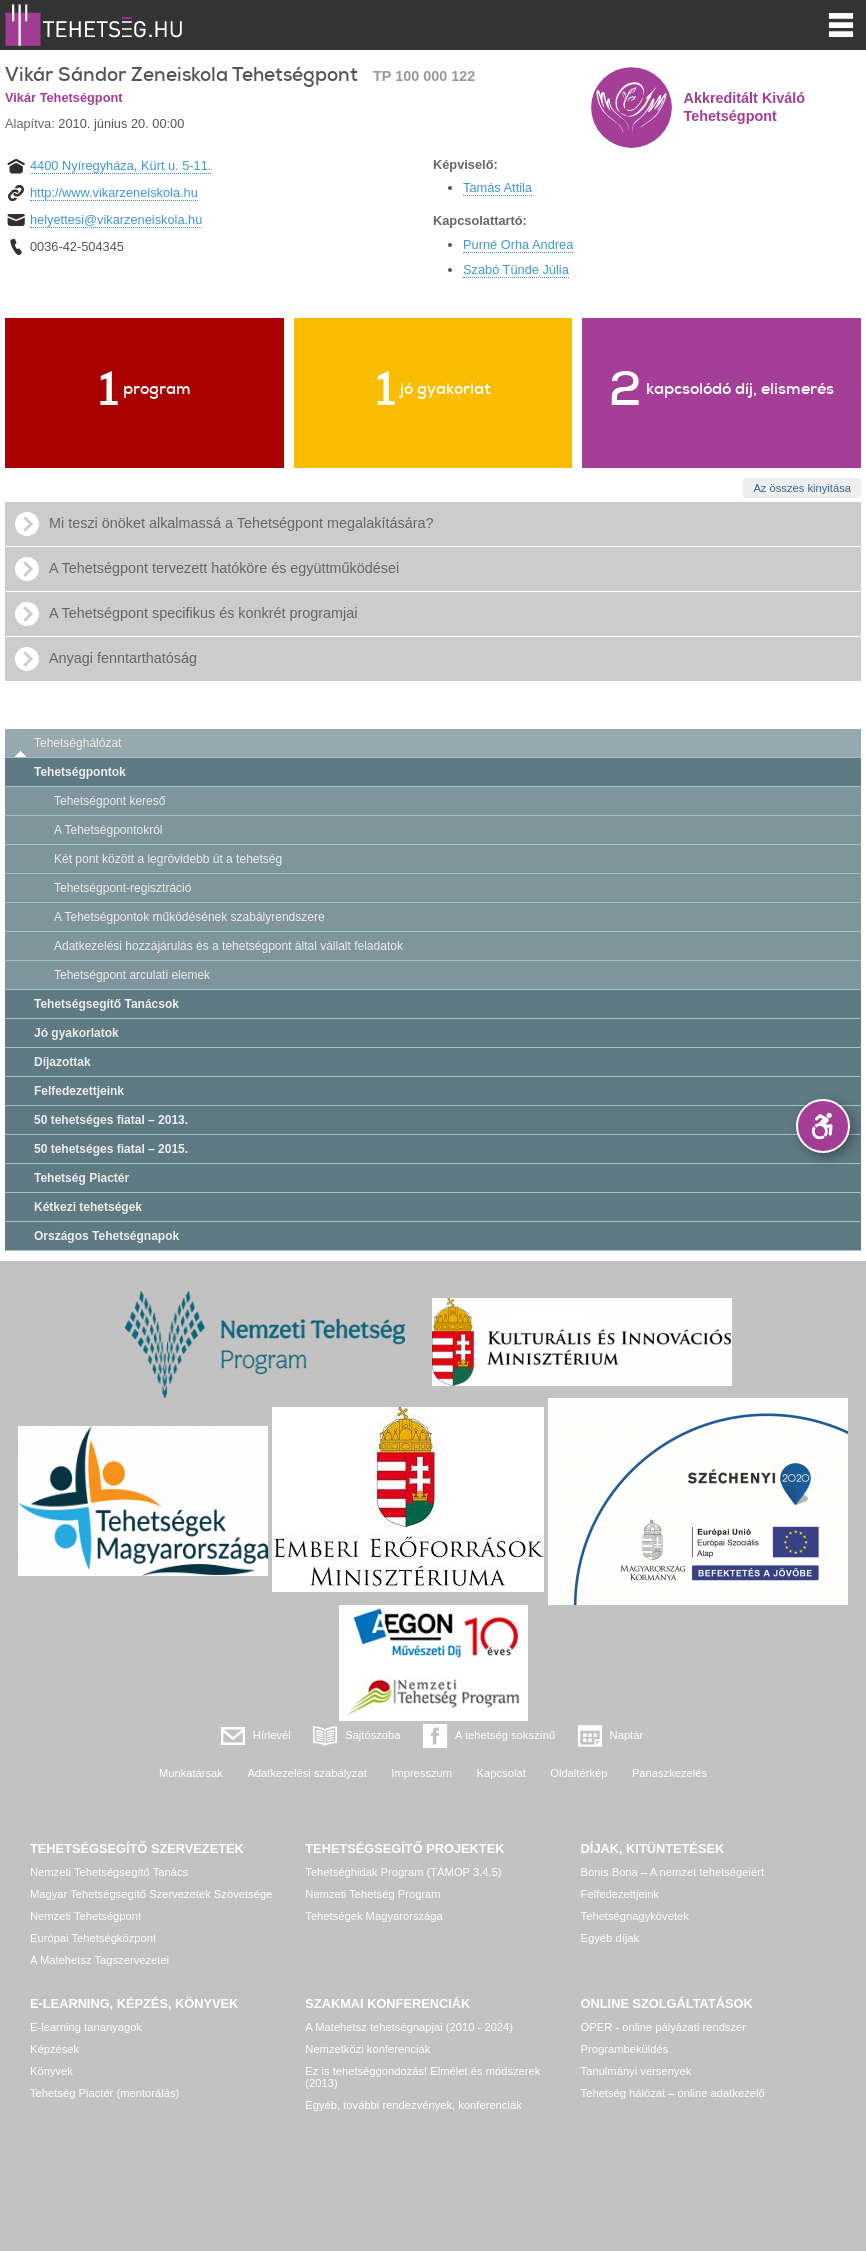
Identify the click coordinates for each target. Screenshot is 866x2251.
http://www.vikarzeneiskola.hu (114, 192)
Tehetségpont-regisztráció (122, 888)
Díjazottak (62, 1062)
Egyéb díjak (610, 1938)
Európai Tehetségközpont (93, 1938)
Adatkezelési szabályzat (306, 1773)
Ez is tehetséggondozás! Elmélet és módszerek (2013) (422, 2077)
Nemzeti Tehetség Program (372, 1894)
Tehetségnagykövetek (635, 1916)
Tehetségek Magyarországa (373, 1916)
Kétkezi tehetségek (88, 1207)
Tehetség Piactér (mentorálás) (104, 2093)
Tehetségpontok (80, 772)
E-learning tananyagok (86, 2027)
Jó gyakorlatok (76, 1033)
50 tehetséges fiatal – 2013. (111, 1120)
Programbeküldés (625, 2049)
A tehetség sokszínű (505, 1735)
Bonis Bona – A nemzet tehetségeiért (672, 1872)
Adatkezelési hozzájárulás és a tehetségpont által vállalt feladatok (228, 946)
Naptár (627, 1735)
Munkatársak (191, 1773)
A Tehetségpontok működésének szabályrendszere (189, 917)
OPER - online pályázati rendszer (663, 2027)
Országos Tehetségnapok (106, 1236)
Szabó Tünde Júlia (516, 269)
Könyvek (51, 2071)
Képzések (54, 2049)
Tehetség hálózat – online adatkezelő (673, 2093)
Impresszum (421, 1773)
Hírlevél (272, 1735)
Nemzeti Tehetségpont (85, 1916)
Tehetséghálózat (77, 743)
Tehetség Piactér (81, 1178)
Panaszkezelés (669, 1773)
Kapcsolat (501, 1773)
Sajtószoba (372, 1735)
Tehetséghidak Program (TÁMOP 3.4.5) (403, 1872)
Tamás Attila (497, 187)
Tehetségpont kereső (109, 801)
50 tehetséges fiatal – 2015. (111, 1149)
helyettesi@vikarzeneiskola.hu (116, 219)
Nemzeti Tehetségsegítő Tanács (109, 1872)
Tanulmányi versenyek (636, 2071)
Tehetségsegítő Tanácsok (106, 1004)
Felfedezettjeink (79, 1091)
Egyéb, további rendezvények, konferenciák (413, 2105)
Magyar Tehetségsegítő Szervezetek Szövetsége (151, 1894)
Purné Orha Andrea (518, 244)
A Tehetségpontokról (108, 830)
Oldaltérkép (578, 1773)
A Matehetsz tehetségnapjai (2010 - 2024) (409, 2027)
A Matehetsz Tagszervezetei (99, 1960)
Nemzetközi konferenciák (367, 2049)
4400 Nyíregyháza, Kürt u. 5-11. (120, 165)
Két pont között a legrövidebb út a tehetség (168, 859)
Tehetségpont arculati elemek (132, 975)
